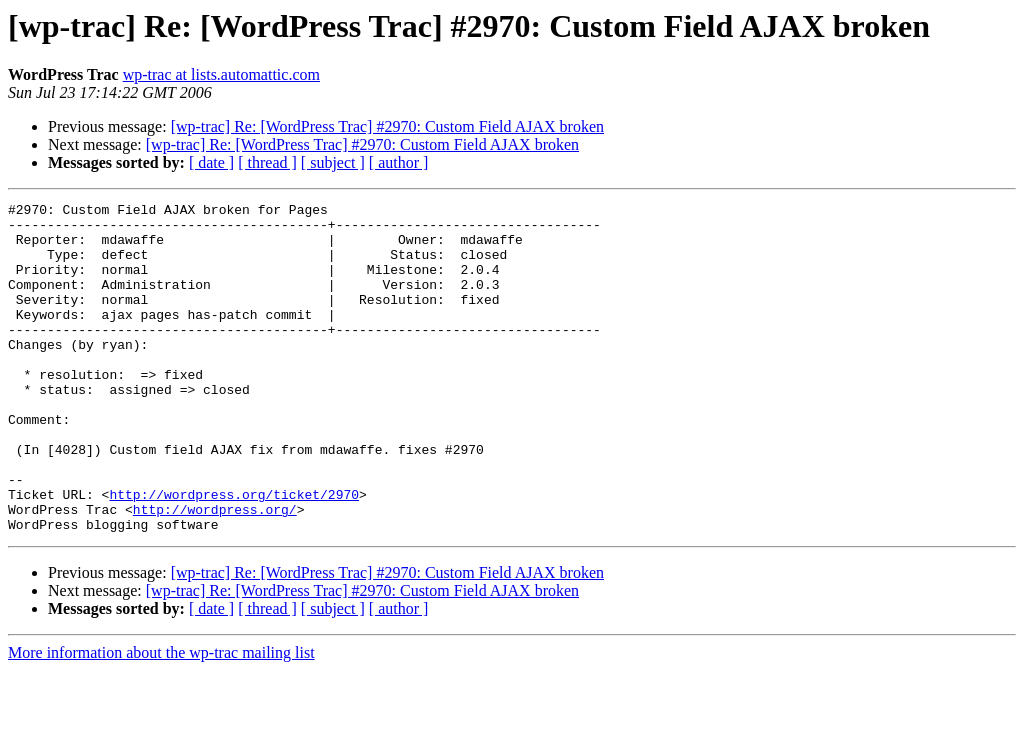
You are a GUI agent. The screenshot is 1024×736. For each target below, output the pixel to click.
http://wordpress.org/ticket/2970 (234, 554)
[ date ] (211, 162)
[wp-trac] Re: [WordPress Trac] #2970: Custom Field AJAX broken (387, 126)
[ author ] (399, 162)
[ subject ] (333, 162)
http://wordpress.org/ (215, 572)
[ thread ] (267, 162)
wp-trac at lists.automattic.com (221, 74)
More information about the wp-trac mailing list (161, 718)
